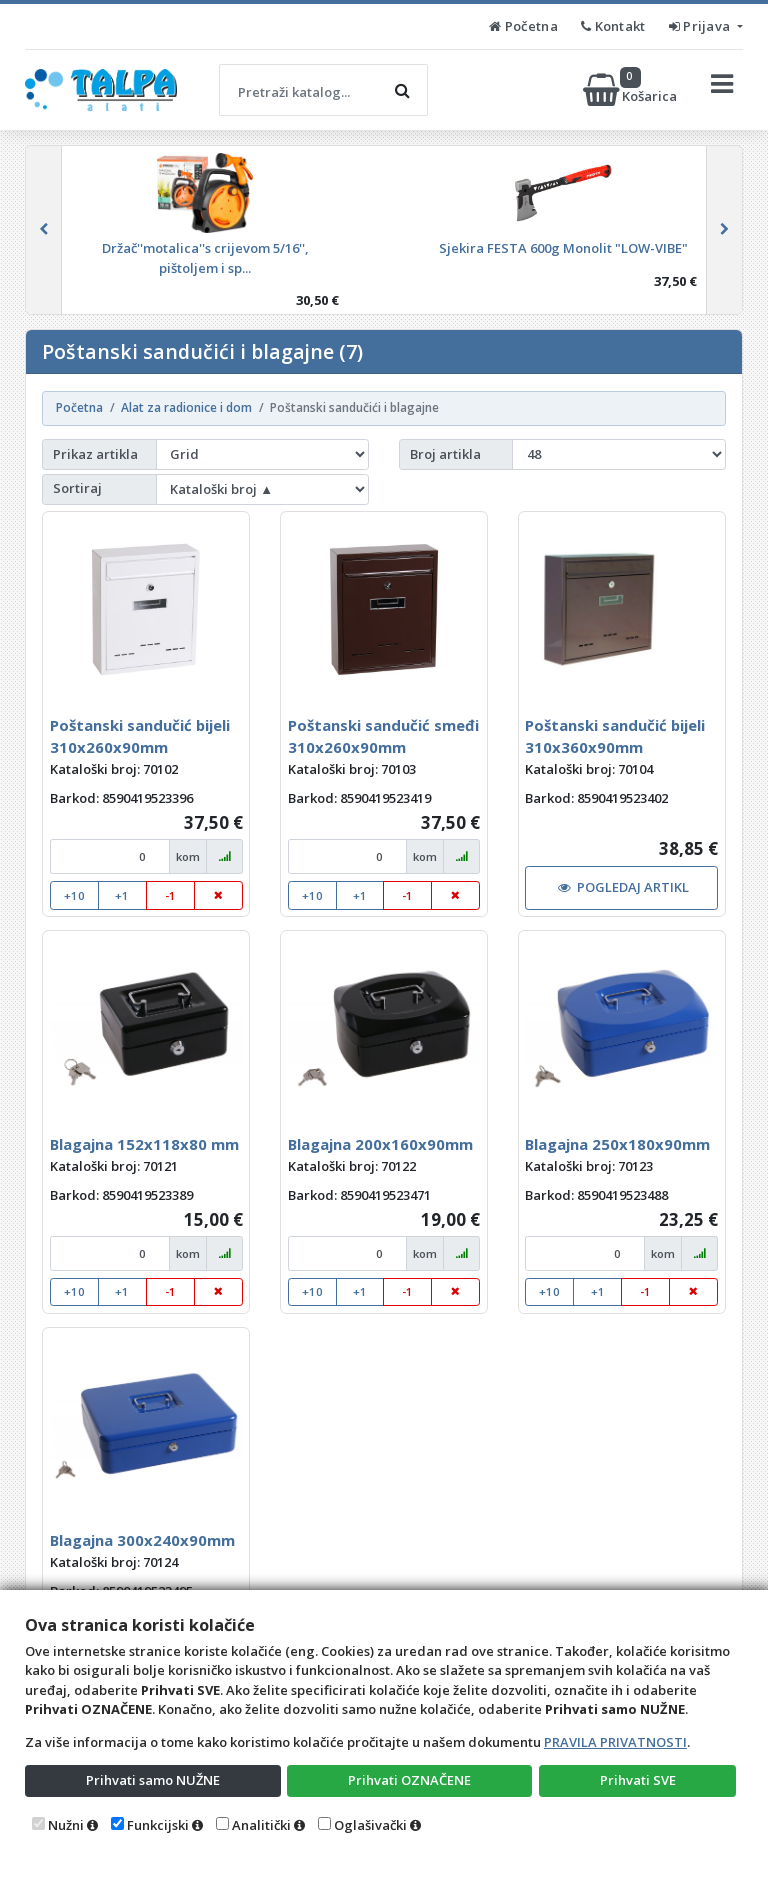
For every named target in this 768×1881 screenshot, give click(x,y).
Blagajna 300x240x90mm (142, 1540)
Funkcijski (158, 1825)
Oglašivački (370, 1825)
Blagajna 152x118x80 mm (144, 1144)
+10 (74, 895)
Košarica (631, 90)
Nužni (66, 1825)
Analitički (261, 1825)
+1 (122, 895)
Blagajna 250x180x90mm (617, 1144)
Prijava (701, 26)
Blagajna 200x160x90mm (380, 1144)
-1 (170, 895)
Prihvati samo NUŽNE (153, 1780)
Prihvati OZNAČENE (409, 1780)
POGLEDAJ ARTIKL (624, 887)
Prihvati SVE (638, 1780)
